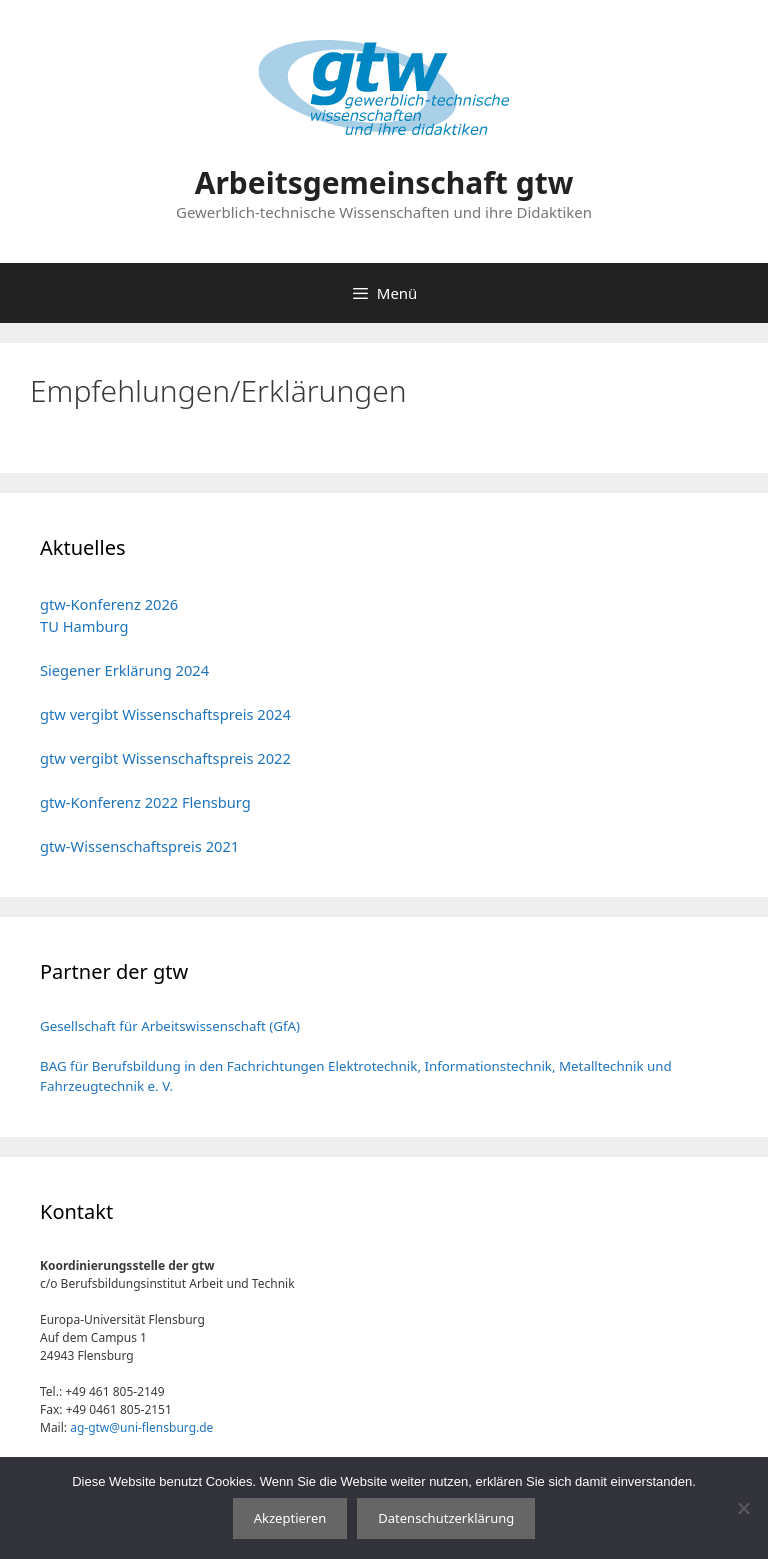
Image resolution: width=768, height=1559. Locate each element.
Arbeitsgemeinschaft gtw (384, 182)
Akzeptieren (290, 1518)
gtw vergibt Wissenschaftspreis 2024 (165, 714)
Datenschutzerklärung (446, 1518)
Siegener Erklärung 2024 (124, 670)
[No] (743, 1508)
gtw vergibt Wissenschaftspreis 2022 (165, 758)
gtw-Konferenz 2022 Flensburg (145, 802)
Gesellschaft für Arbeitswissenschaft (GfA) (170, 1026)
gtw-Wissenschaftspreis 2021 (139, 846)
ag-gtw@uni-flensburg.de (141, 1427)
